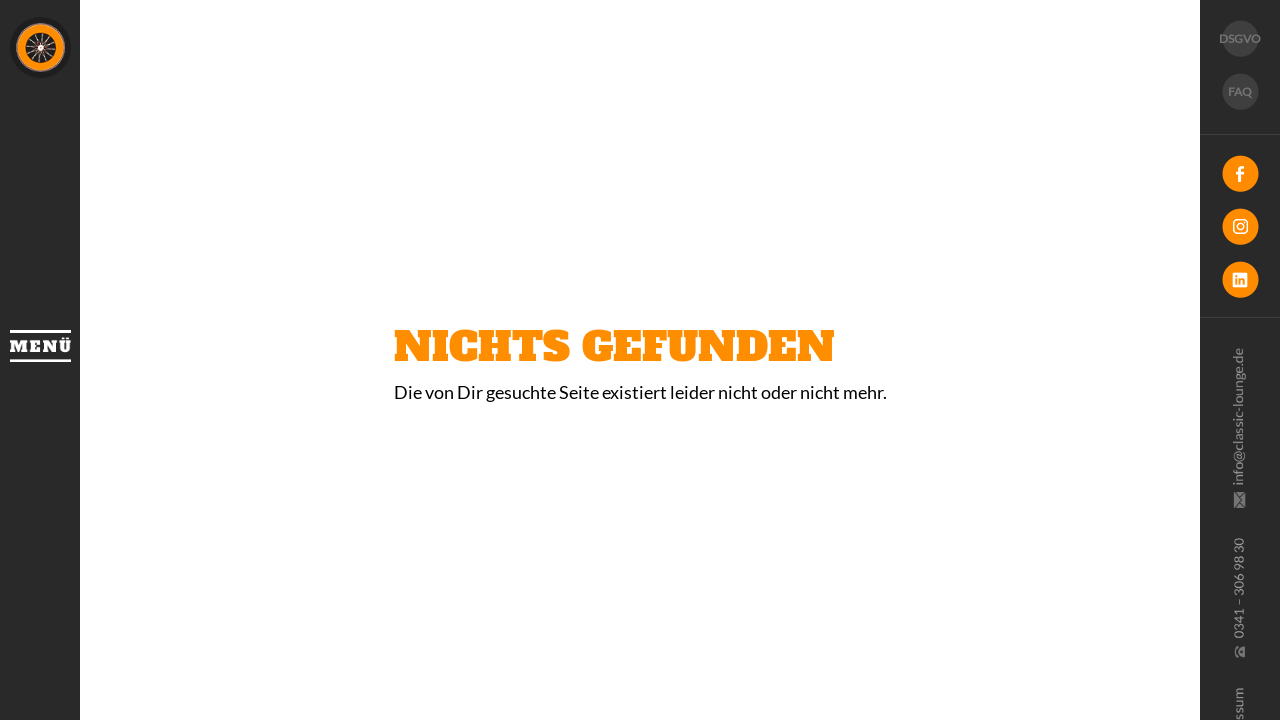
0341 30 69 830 (1238, 598)
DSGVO (1240, 38)
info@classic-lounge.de (1238, 428)
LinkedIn (1240, 279)
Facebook (1240, 173)
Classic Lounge (40, 47)
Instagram (1240, 226)
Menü (40, 346)
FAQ (1240, 91)
